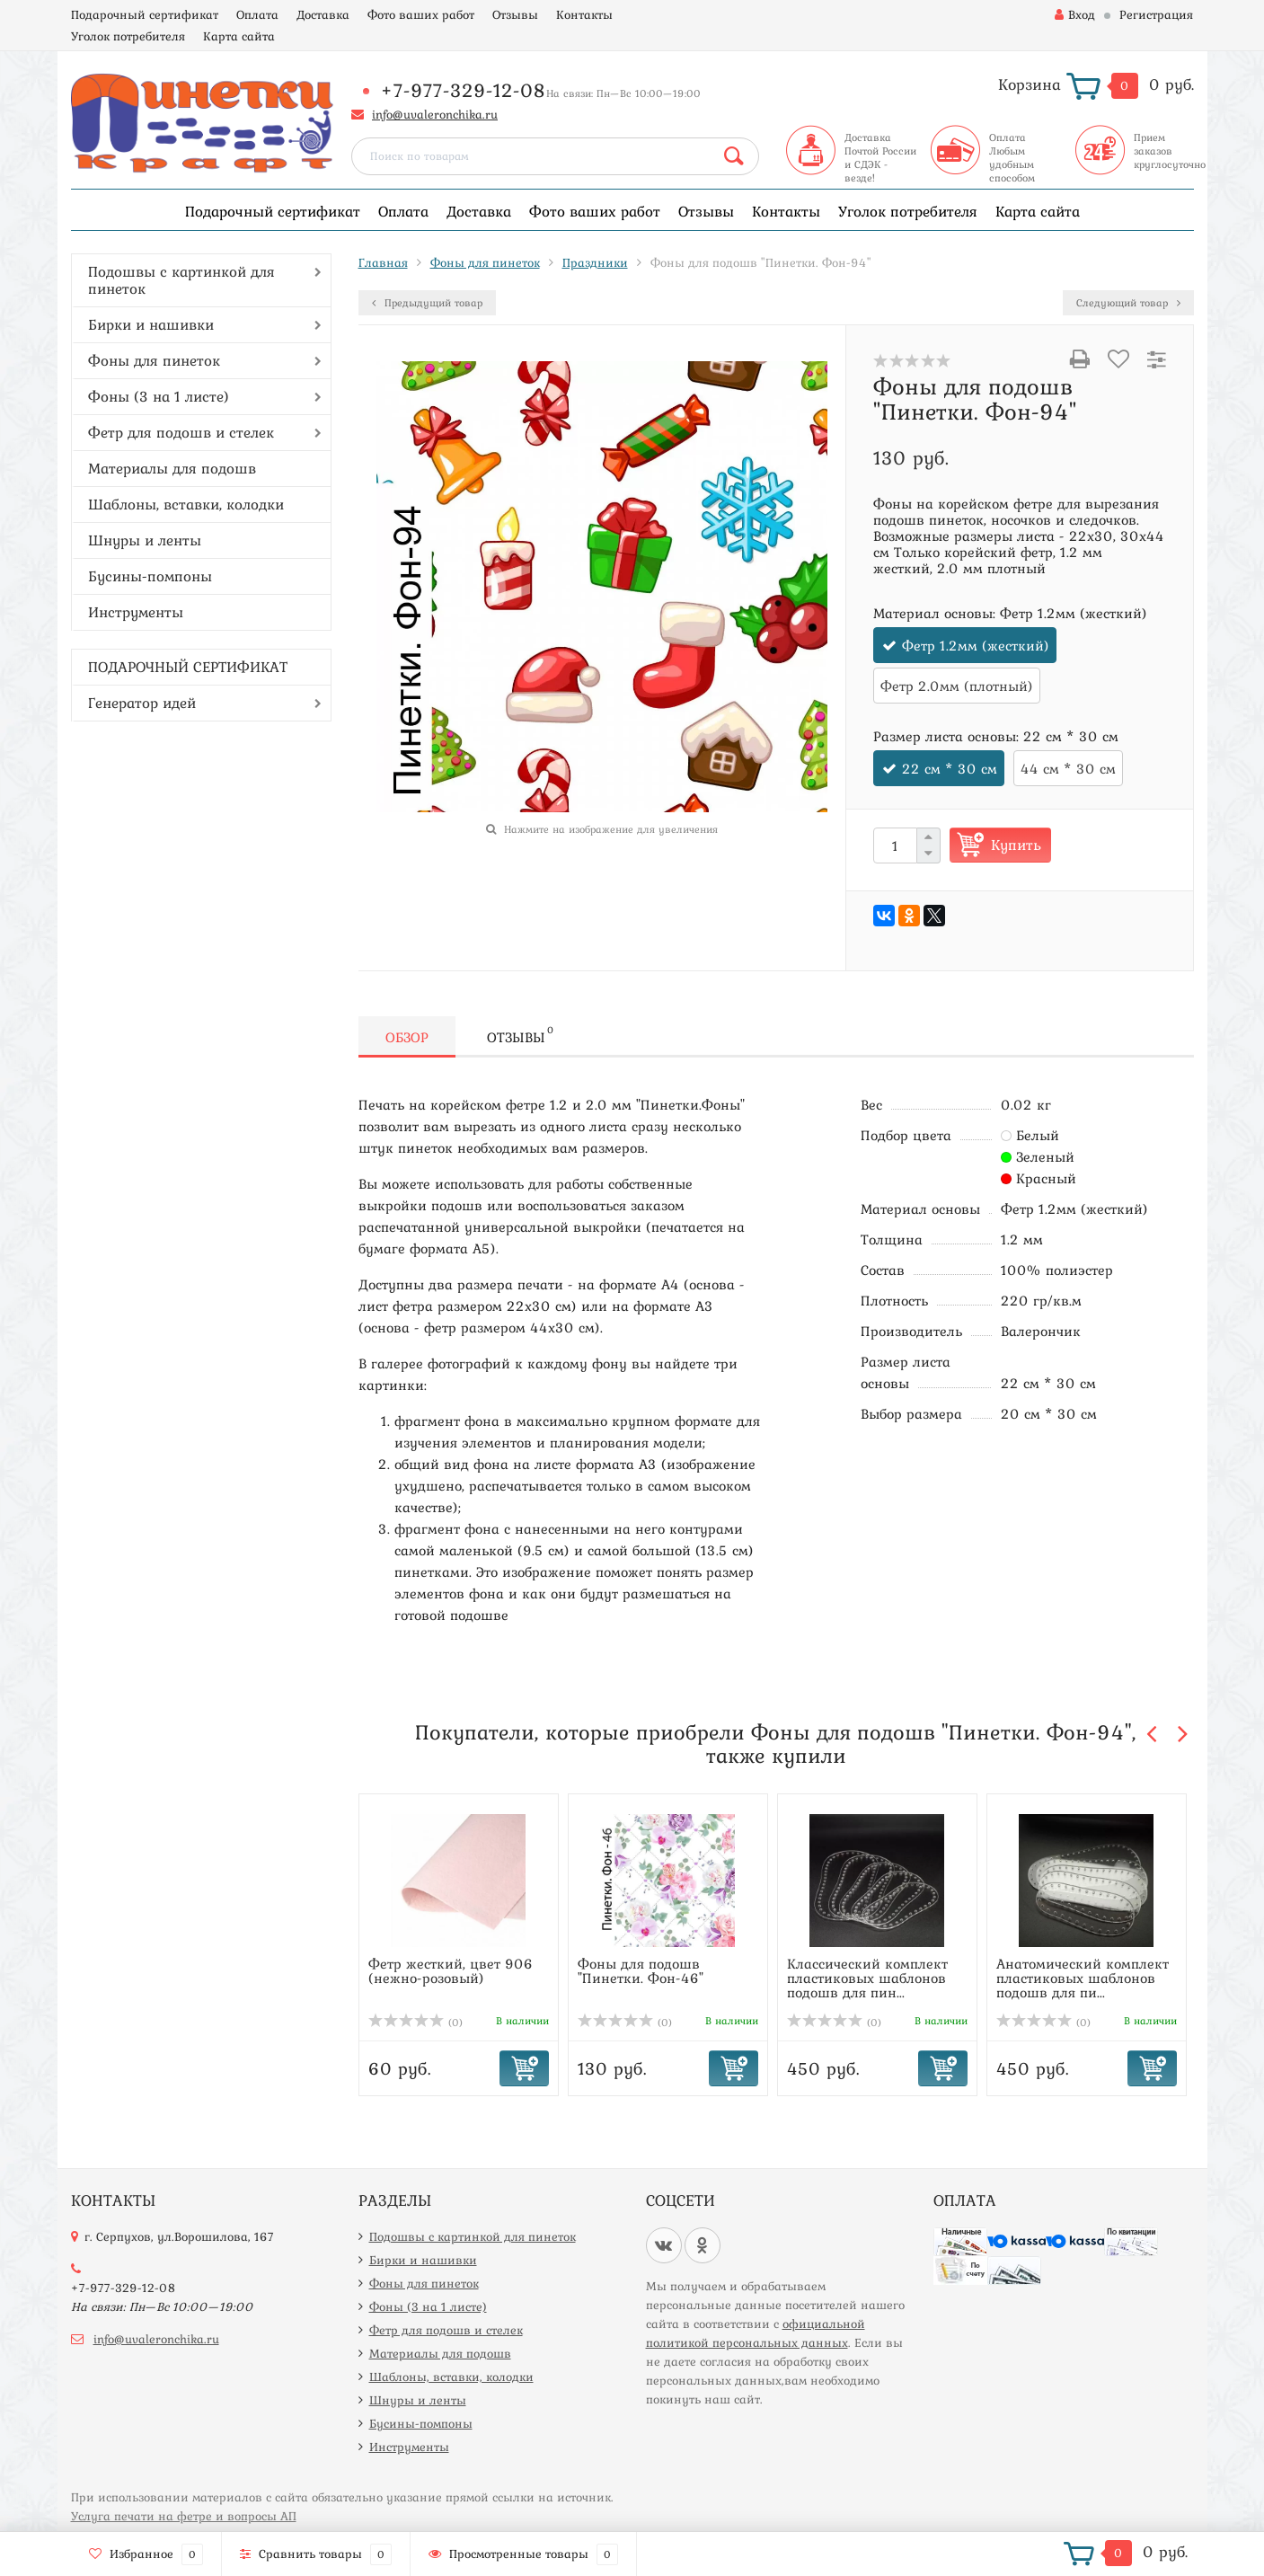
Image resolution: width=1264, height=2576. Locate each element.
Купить (1016, 844)
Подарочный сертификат (144, 14)
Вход (1075, 14)
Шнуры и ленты (144, 540)
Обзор (407, 1037)
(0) (416, 2022)
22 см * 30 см (949, 768)
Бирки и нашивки (151, 324)
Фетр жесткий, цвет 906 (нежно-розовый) (450, 1970)
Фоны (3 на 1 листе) (158, 396)
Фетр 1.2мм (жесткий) (975, 645)
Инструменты (135, 612)
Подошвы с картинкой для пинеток (181, 280)
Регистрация (1156, 14)
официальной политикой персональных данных (755, 2333)
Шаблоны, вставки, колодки (186, 504)
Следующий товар (1128, 303)
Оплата (257, 14)
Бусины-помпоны (150, 576)
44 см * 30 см (1068, 768)
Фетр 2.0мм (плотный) (956, 685)
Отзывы (515, 14)
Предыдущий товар (427, 303)
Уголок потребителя (128, 36)
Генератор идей (142, 702)
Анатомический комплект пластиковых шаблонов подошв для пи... (1082, 1977)
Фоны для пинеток (154, 360)
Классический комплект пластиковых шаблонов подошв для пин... (867, 1977)
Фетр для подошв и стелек (181, 432)
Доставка (322, 14)
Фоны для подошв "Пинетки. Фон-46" (640, 1970)
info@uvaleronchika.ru (435, 114)
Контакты (584, 14)
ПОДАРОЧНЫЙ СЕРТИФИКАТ (187, 666)
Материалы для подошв (172, 468)
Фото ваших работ (420, 14)
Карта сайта (239, 36)
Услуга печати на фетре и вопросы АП (183, 2516)
